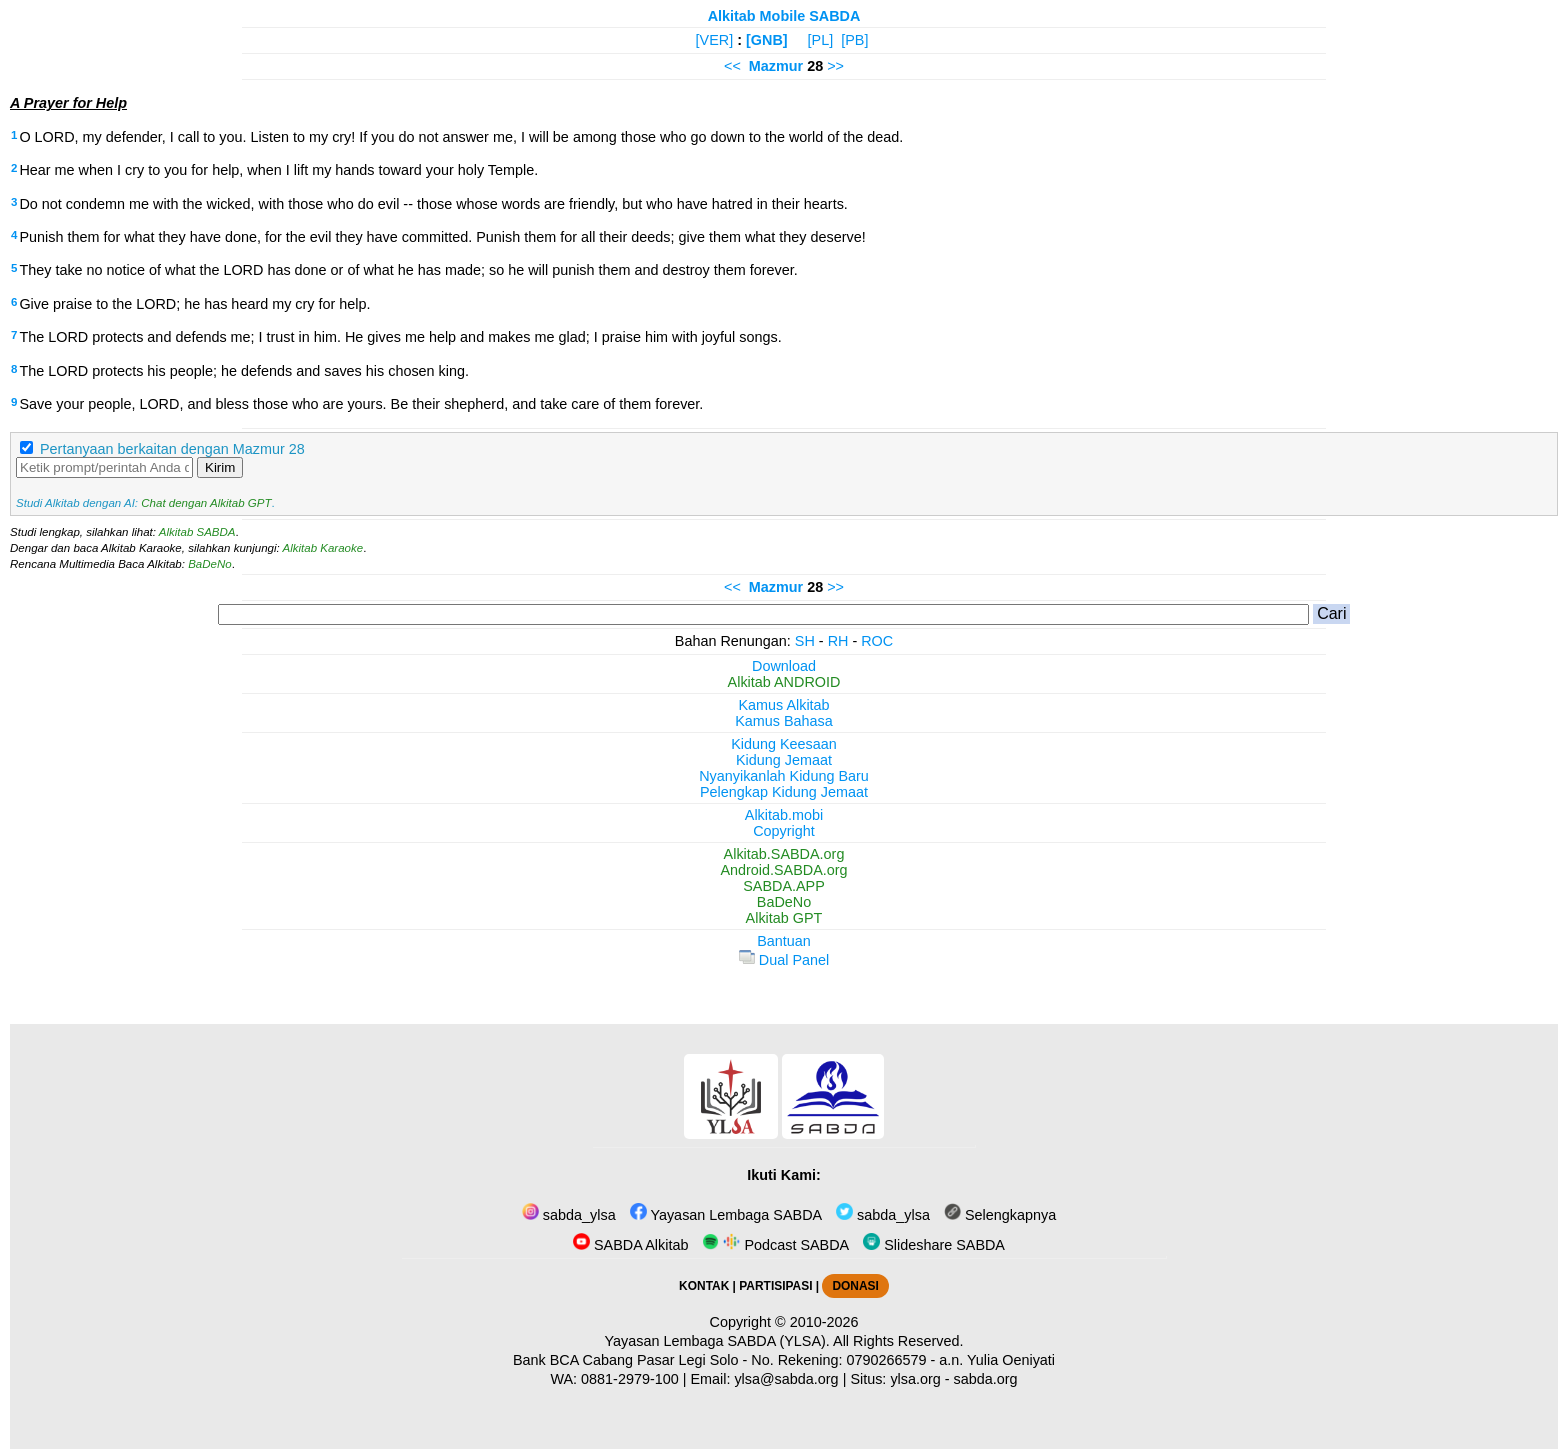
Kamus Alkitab (783, 705)
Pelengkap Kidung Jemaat (784, 792)
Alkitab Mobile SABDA (784, 16)
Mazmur (776, 66)
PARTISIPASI (775, 1286)
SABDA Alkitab (630, 1245)
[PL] (821, 40)
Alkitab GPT (784, 918)
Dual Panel (784, 960)
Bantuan (784, 941)
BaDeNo (210, 564)
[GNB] (767, 40)
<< (732, 66)
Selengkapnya (1000, 1215)
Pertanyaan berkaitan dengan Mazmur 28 (172, 449)
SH (805, 641)
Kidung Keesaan (784, 744)
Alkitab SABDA (197, 532)
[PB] (854, 40)
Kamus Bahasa (784, 721)
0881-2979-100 (630, 1379)
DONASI (855, 1286)
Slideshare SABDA (934, 1245)
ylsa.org (915, 1379)
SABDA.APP (784, 886)
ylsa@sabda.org (786, 1379)
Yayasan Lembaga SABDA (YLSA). (717, 1341)
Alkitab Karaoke (323, 548)
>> (835, 66)
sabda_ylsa (569, 1215)
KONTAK (704, 1286)
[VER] (715, 40)
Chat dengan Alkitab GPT (206, 503)
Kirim (220, 467)
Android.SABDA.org (783, 870)
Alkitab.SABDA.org (784, 854)
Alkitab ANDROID (784, 682)
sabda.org (986, 1379)
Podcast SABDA (775, 1245)
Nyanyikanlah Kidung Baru (784, 776)
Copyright (784, 831)
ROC (877, 641)
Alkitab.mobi (784, 815)
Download (784, 666)
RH (838, 641)
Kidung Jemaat (784, 760)
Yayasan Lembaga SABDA (726, 1215)
